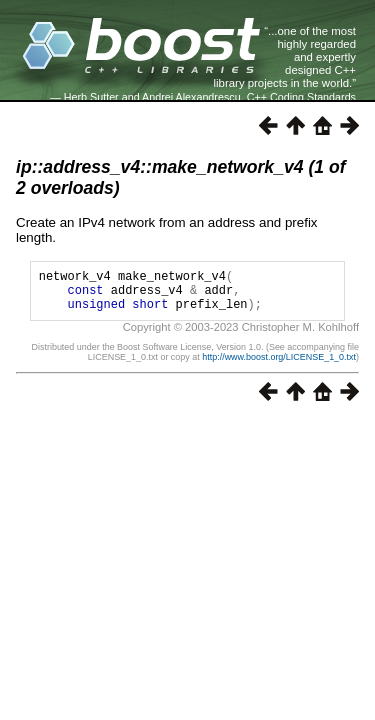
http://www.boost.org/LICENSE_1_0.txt (279, 366)
